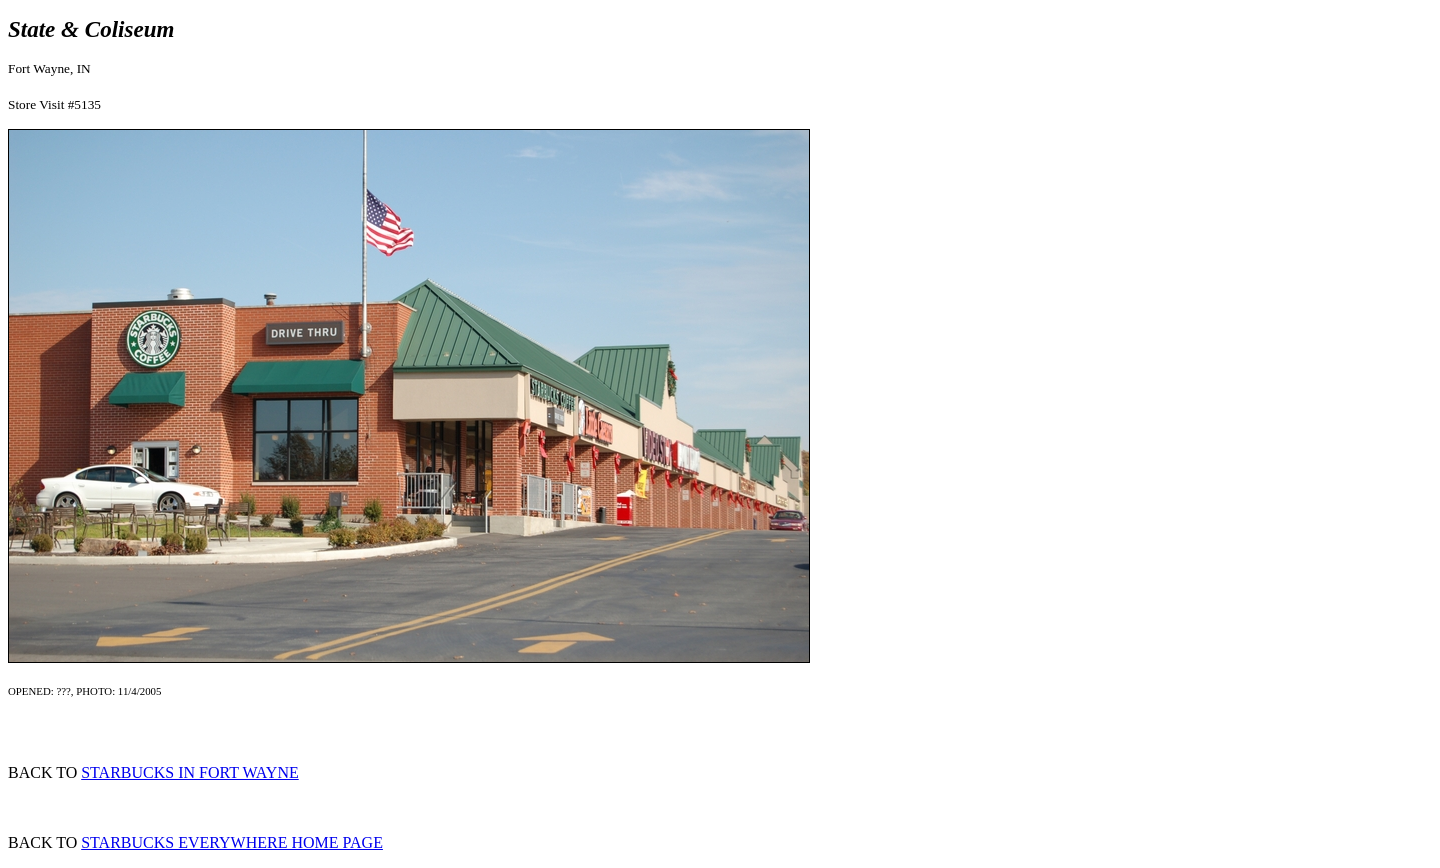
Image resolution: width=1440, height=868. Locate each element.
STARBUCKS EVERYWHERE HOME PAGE (232, 842)
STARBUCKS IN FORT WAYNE (190, 772)
